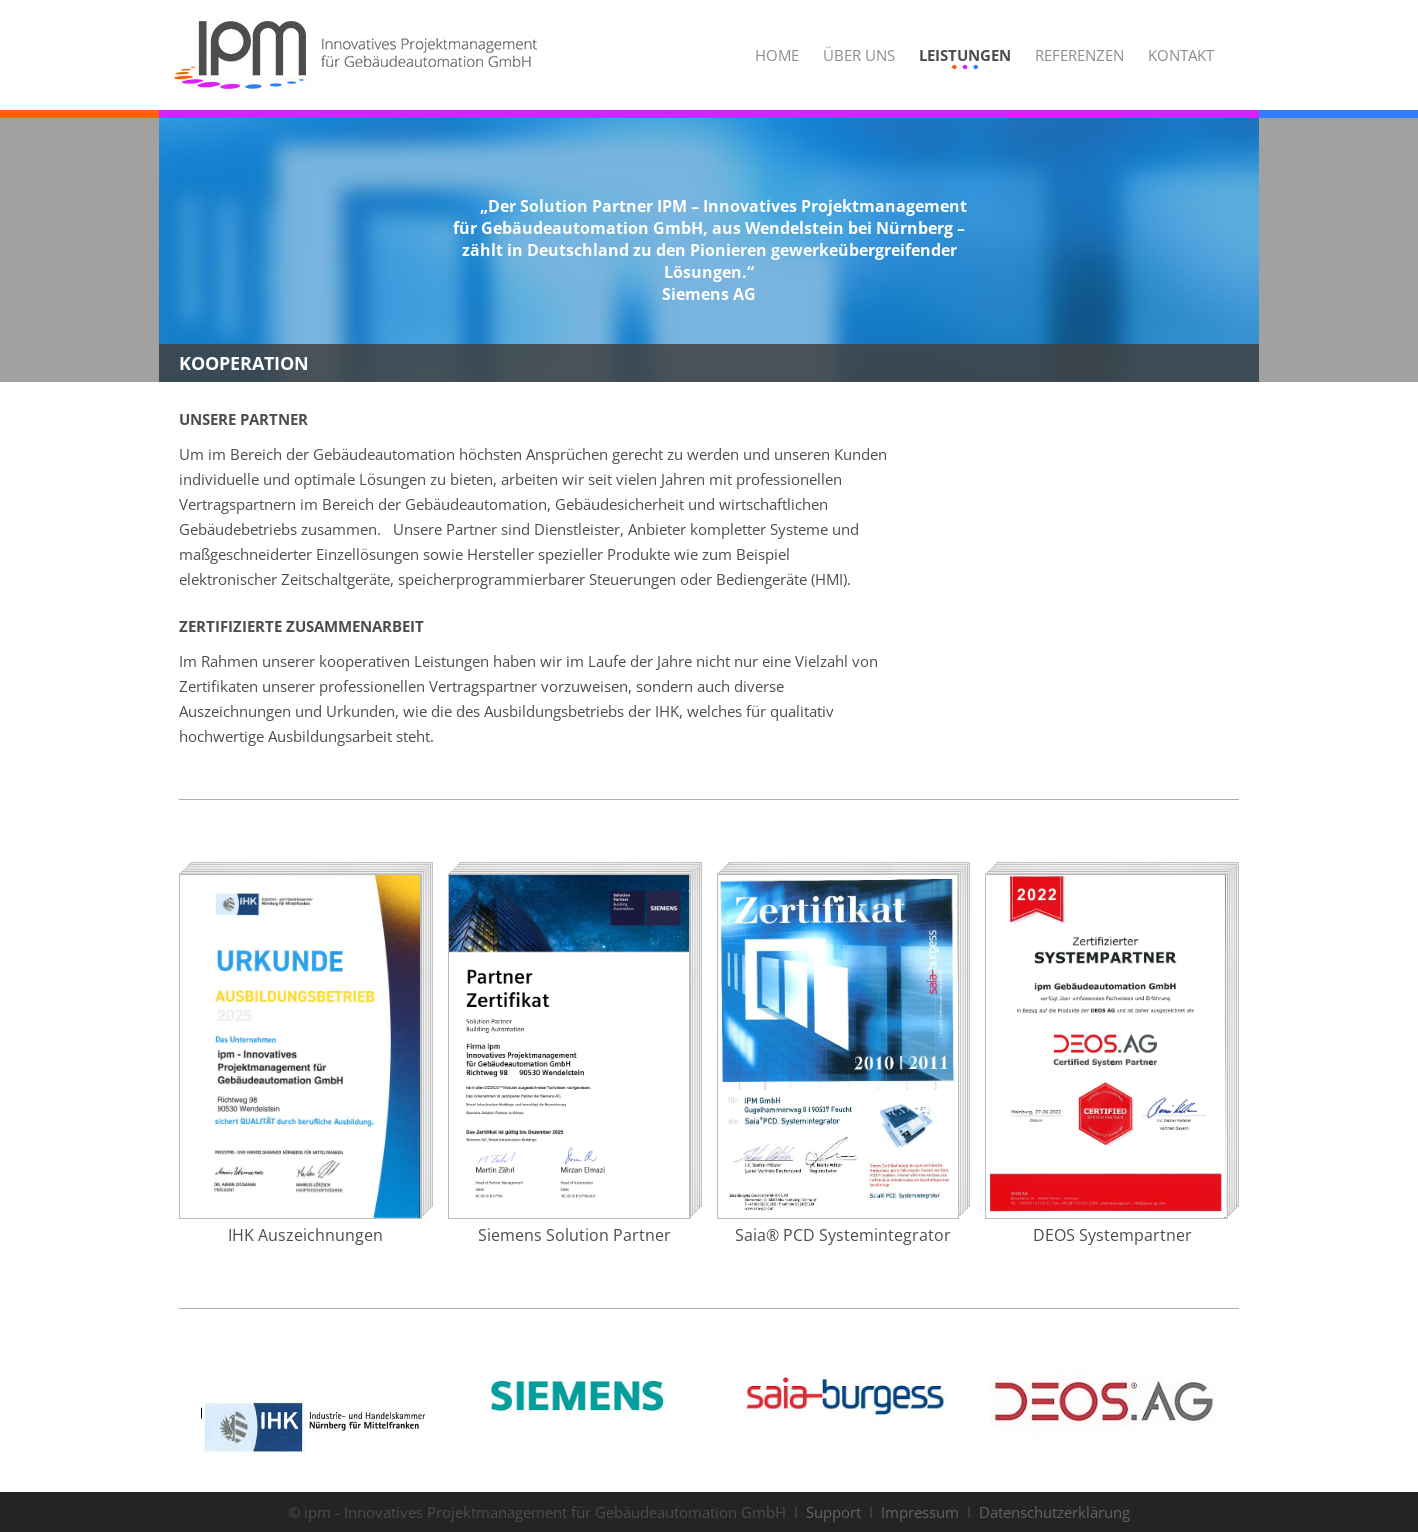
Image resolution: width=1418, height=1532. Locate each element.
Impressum (920, 1512)
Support (833, 1512)
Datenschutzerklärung (1054, 1512)
